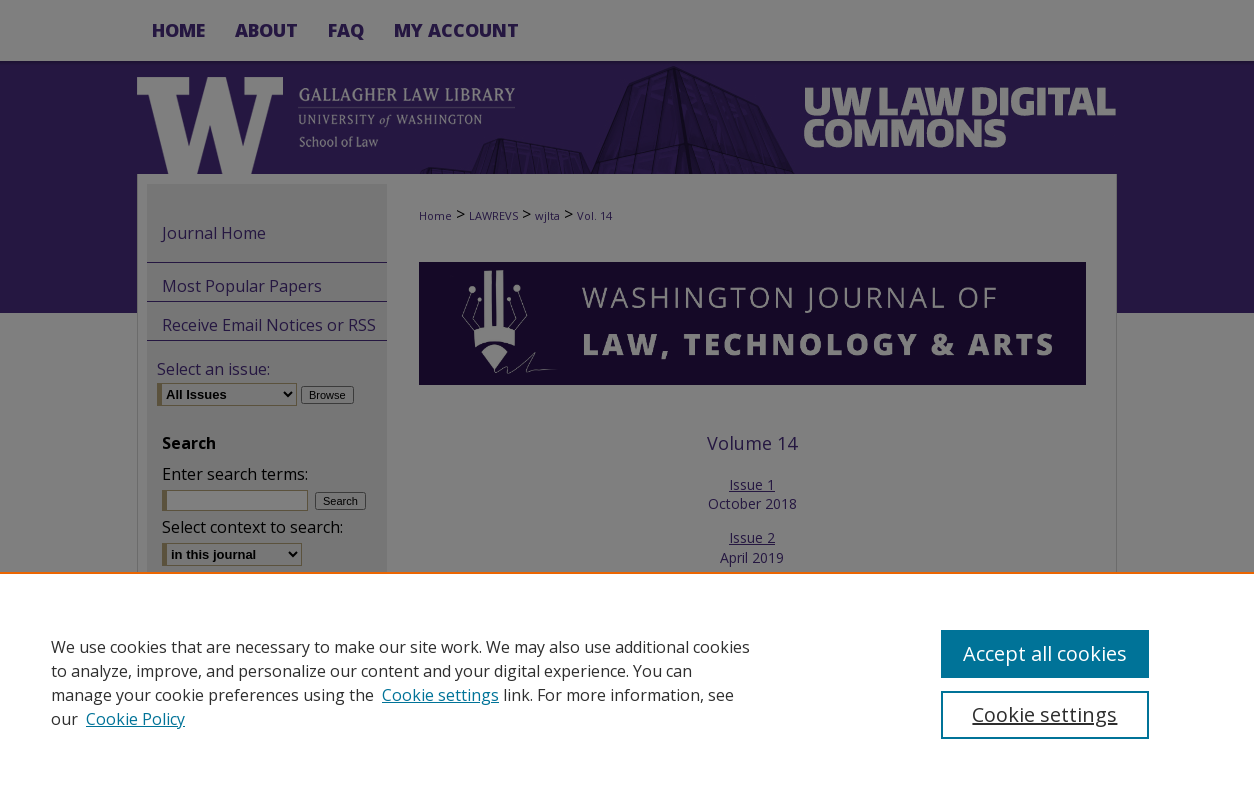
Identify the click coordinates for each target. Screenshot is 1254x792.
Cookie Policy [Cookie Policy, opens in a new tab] (135, 719)
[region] (627, 682)
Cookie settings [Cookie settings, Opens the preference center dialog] (1044, 714)
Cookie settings (440, 695)
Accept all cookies (1045, 653)
